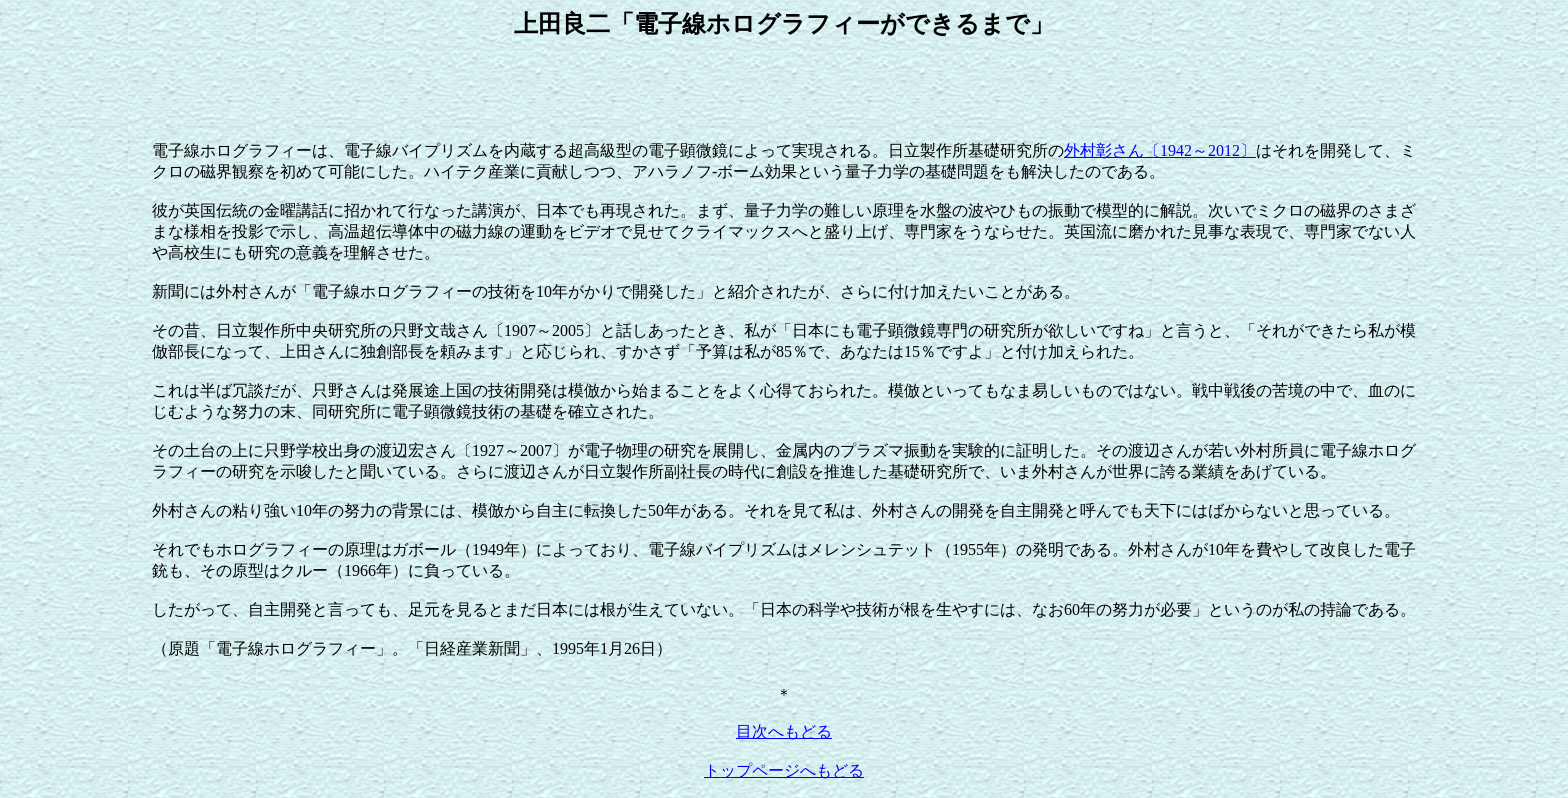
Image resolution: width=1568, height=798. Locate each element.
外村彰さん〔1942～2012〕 (1160, 150)
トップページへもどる (784, 770)
